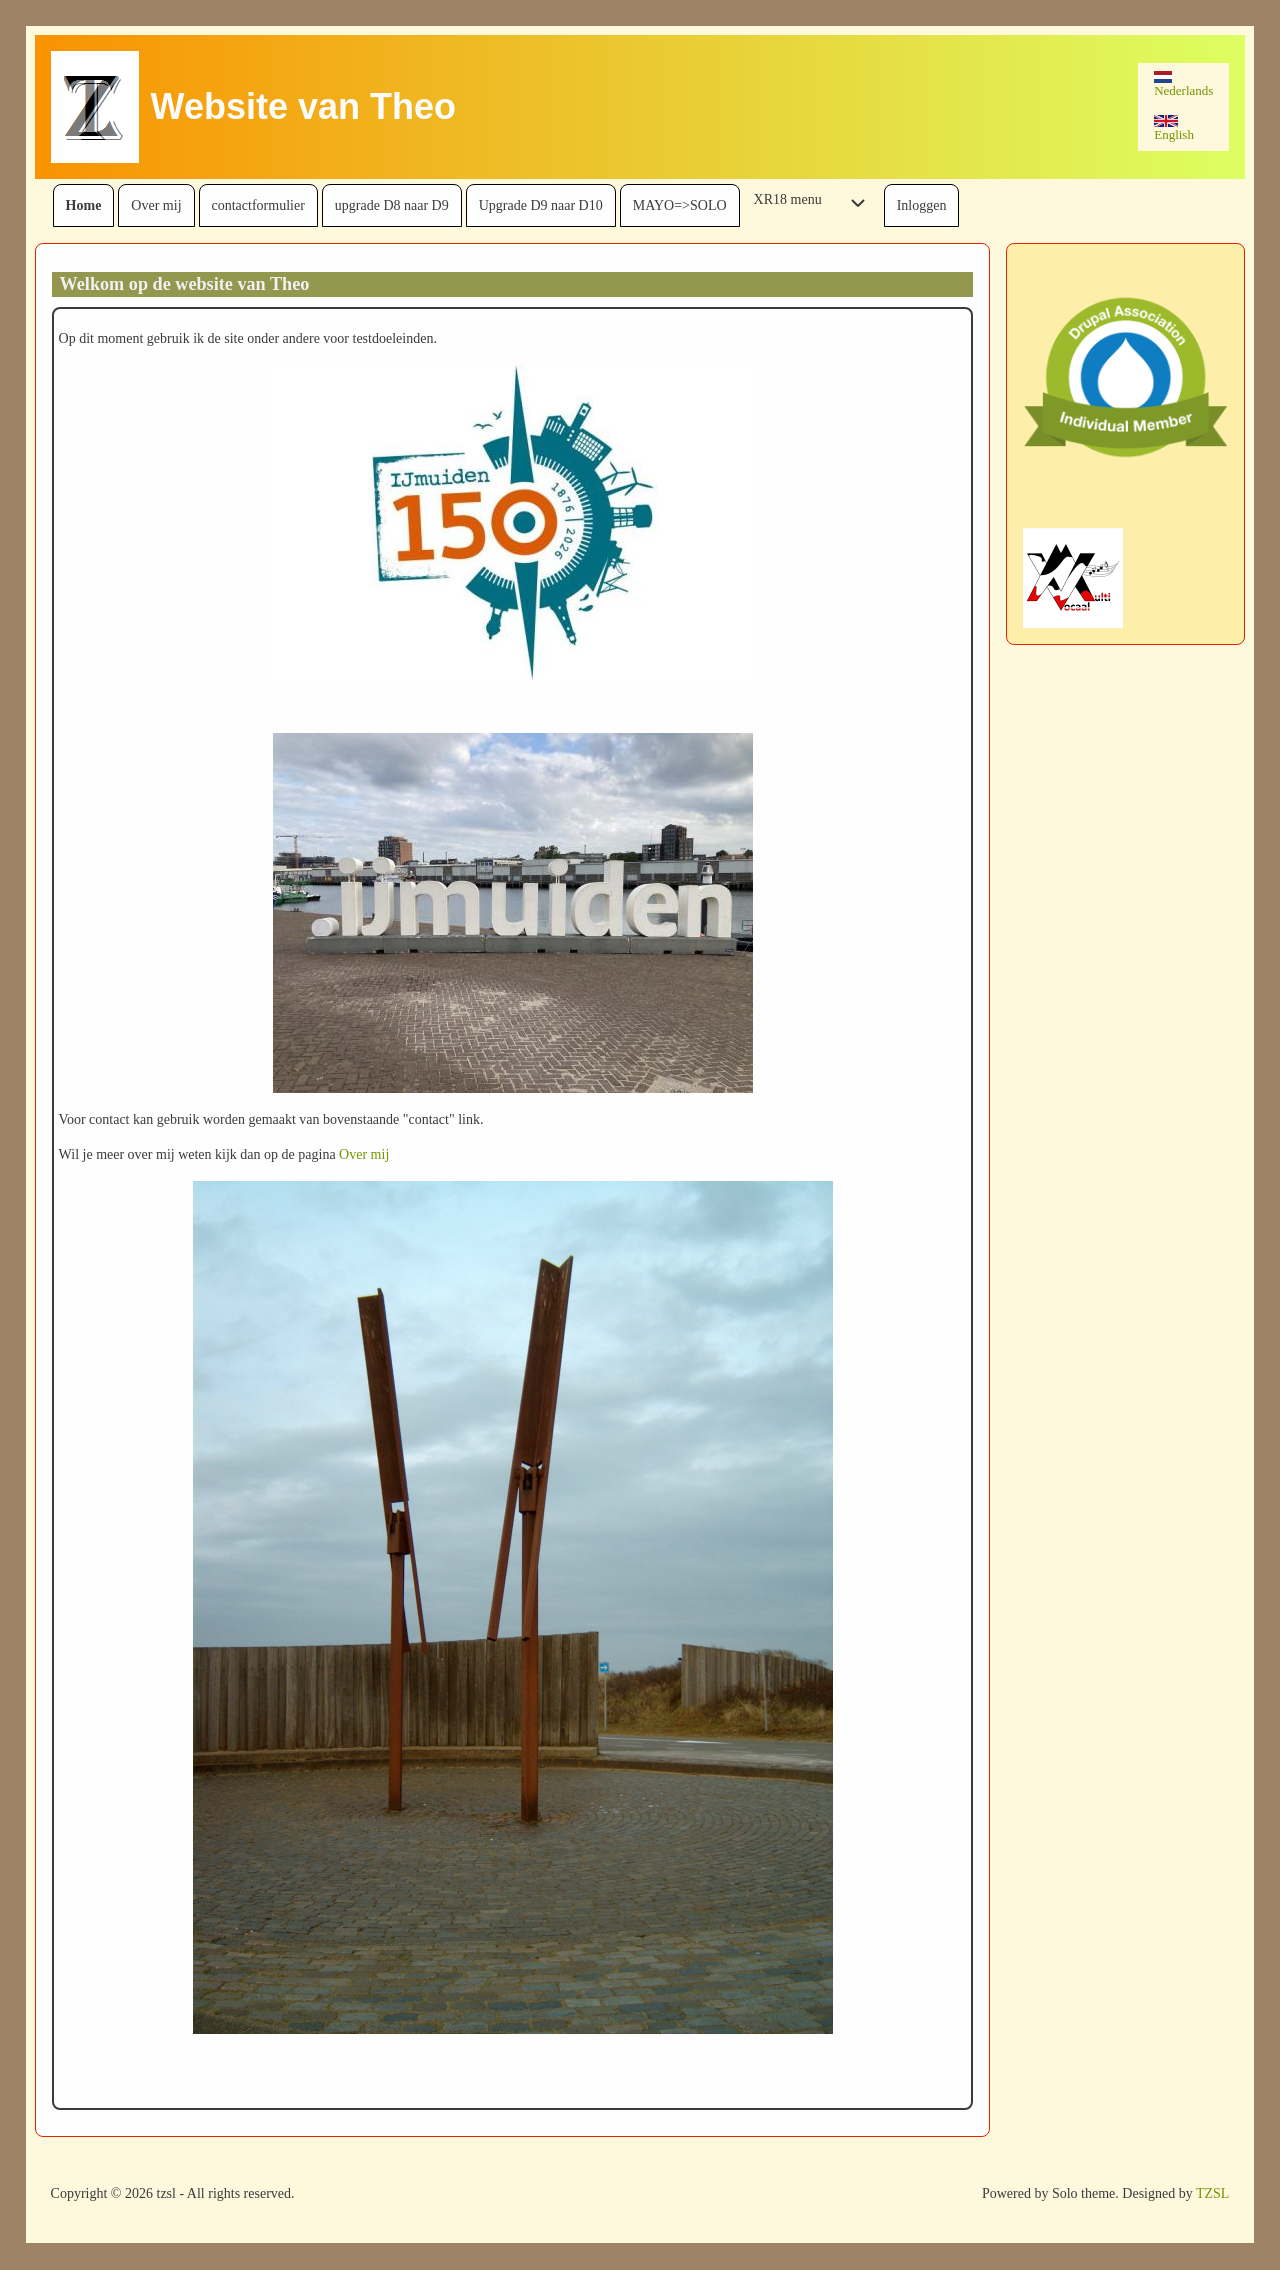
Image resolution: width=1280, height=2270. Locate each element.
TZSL (1212, 2193)
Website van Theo (303, 106)
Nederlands (1183, 84)
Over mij (364, 1154)
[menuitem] (84, 205)
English (1174, 128)
